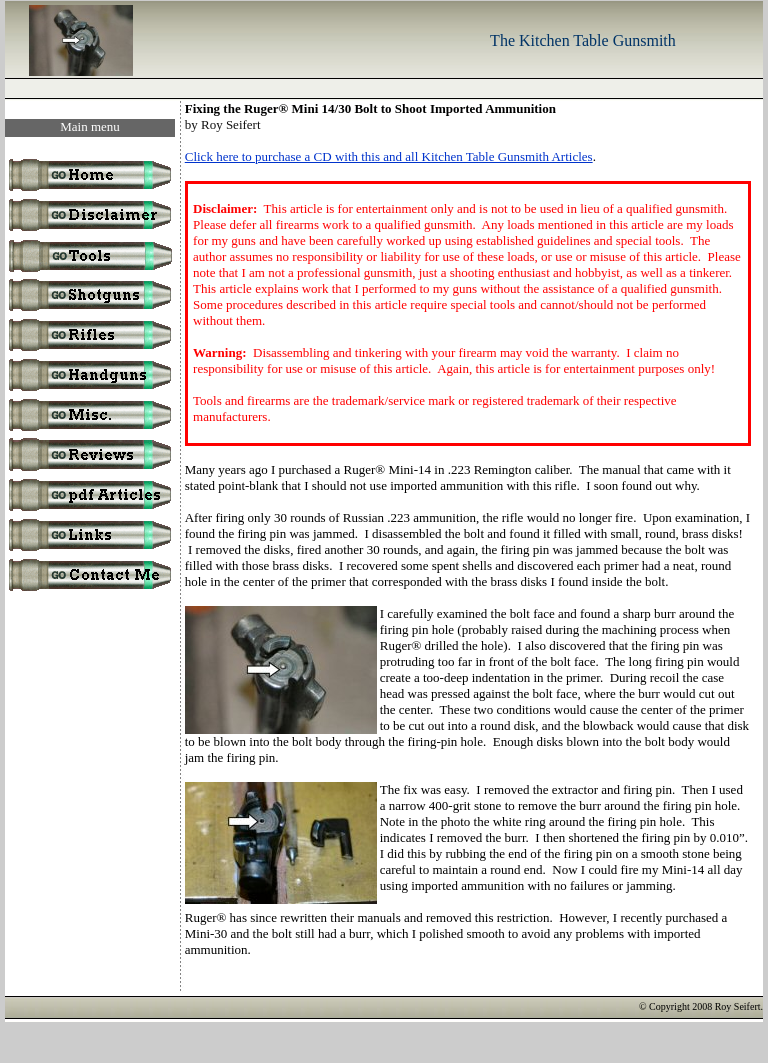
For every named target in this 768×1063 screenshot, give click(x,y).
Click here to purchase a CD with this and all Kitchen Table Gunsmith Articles (389, 156)
